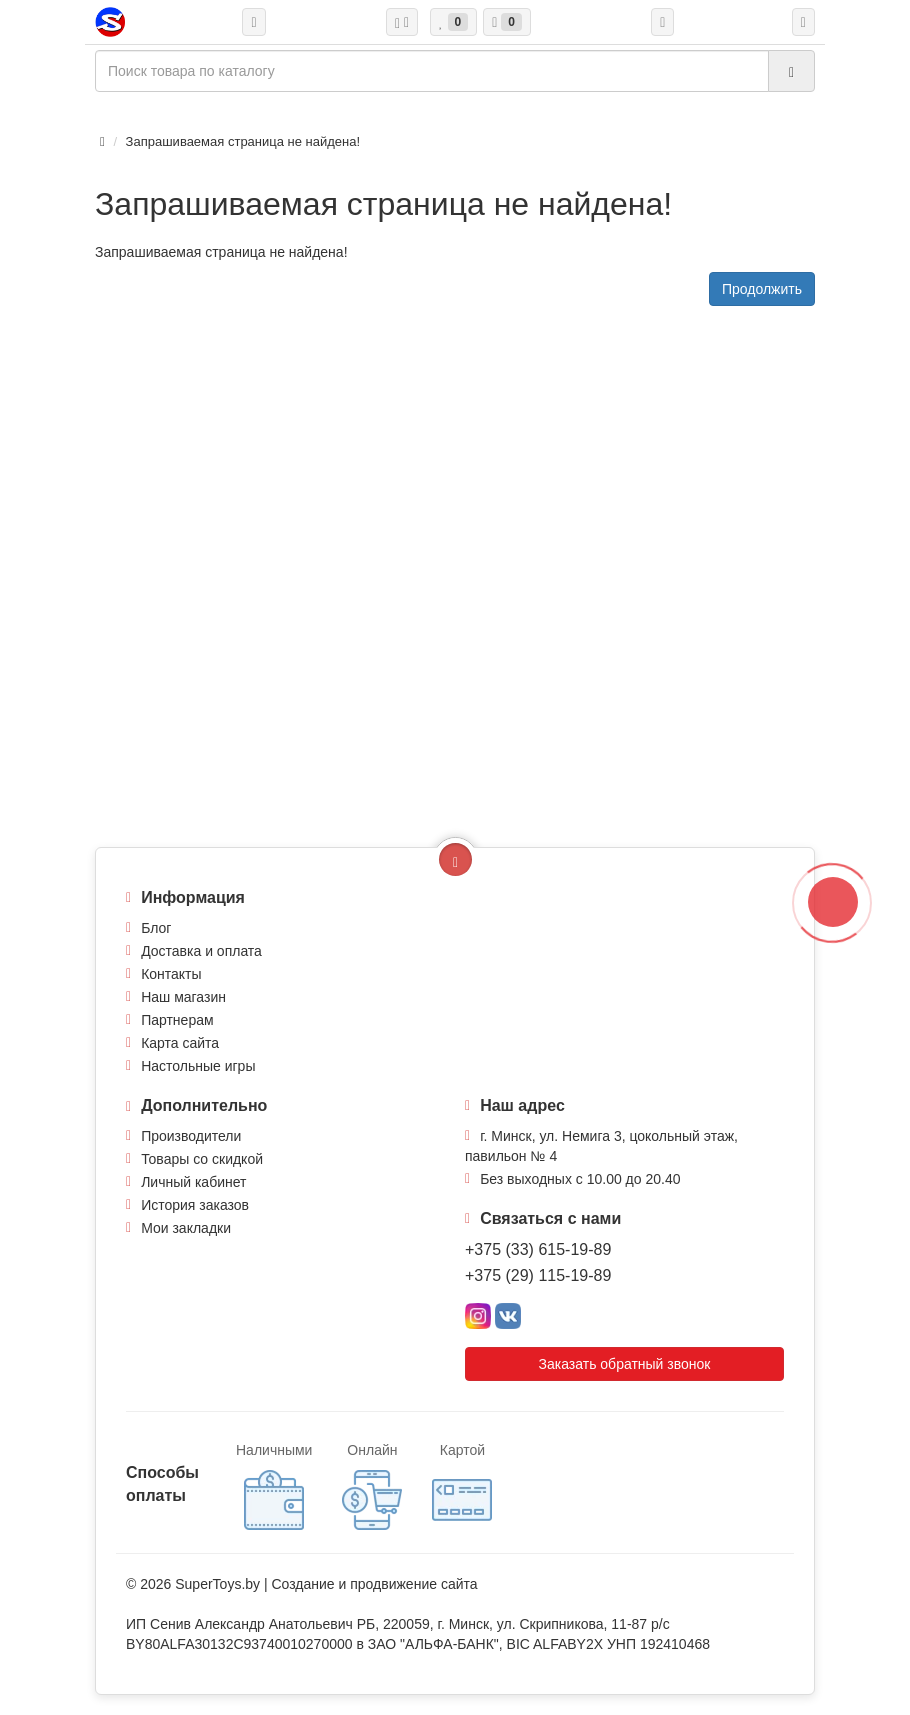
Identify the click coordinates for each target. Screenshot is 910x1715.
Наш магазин (183, 997)
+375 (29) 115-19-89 (538, 1275)
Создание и (310, 1584)
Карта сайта (180, 1043)
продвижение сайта (413, 1584)
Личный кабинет (193, 1182)
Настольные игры (198, 1066)
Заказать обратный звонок (625, 1364)
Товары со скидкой (202, 1159)
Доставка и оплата (201, 951)
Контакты (171, 974)
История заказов (195, 1205)
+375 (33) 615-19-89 (538, 1249)
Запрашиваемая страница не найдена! (243, 141)
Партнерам (177, 1020)
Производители (191, 1136)
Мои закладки (186, 1228)
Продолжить (762, 289)
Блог (156, 928)
